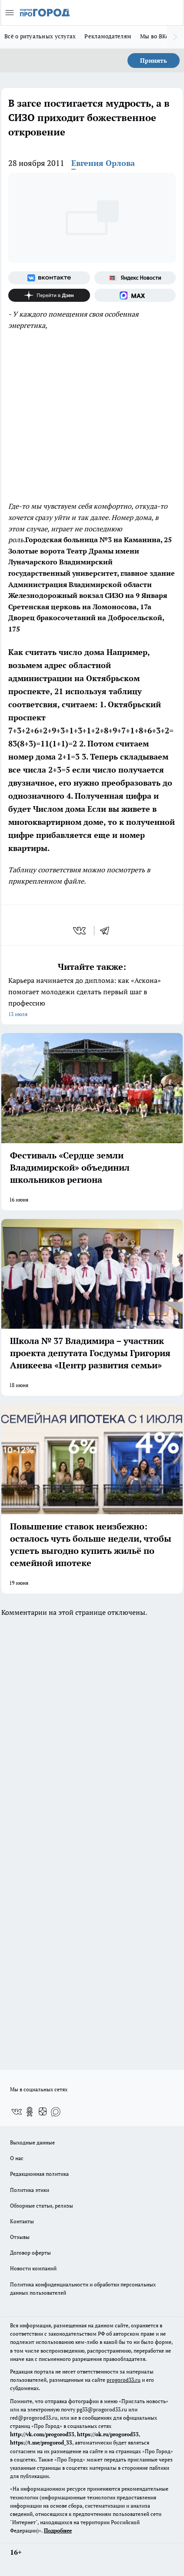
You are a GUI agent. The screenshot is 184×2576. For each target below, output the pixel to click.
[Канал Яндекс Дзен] (49, 295)
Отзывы (20, 2237)
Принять (153, 60)
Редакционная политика (39, 2174)
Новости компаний (33, 2268)
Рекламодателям (107, 36)
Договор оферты (30, 2252)
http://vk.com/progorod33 (42, 2434)
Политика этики (29, 2190)
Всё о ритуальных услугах (40, 36)
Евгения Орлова (103, 163)
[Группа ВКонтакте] (49, 277)
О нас (16, 2158)
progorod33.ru (124, 2380)
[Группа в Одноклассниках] (29, 2111)
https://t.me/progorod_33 (41, 2442)
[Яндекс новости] (135, 277)
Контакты (22, 2221)
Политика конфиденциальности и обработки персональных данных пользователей (83, 2288)
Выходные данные (32, 2142)
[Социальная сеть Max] (135, 295)
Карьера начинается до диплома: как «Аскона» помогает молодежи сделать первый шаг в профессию (92, 998)
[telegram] (107, 931)
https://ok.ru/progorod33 (108, 2434)
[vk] (80, 931)
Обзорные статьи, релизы (41, 2205)
